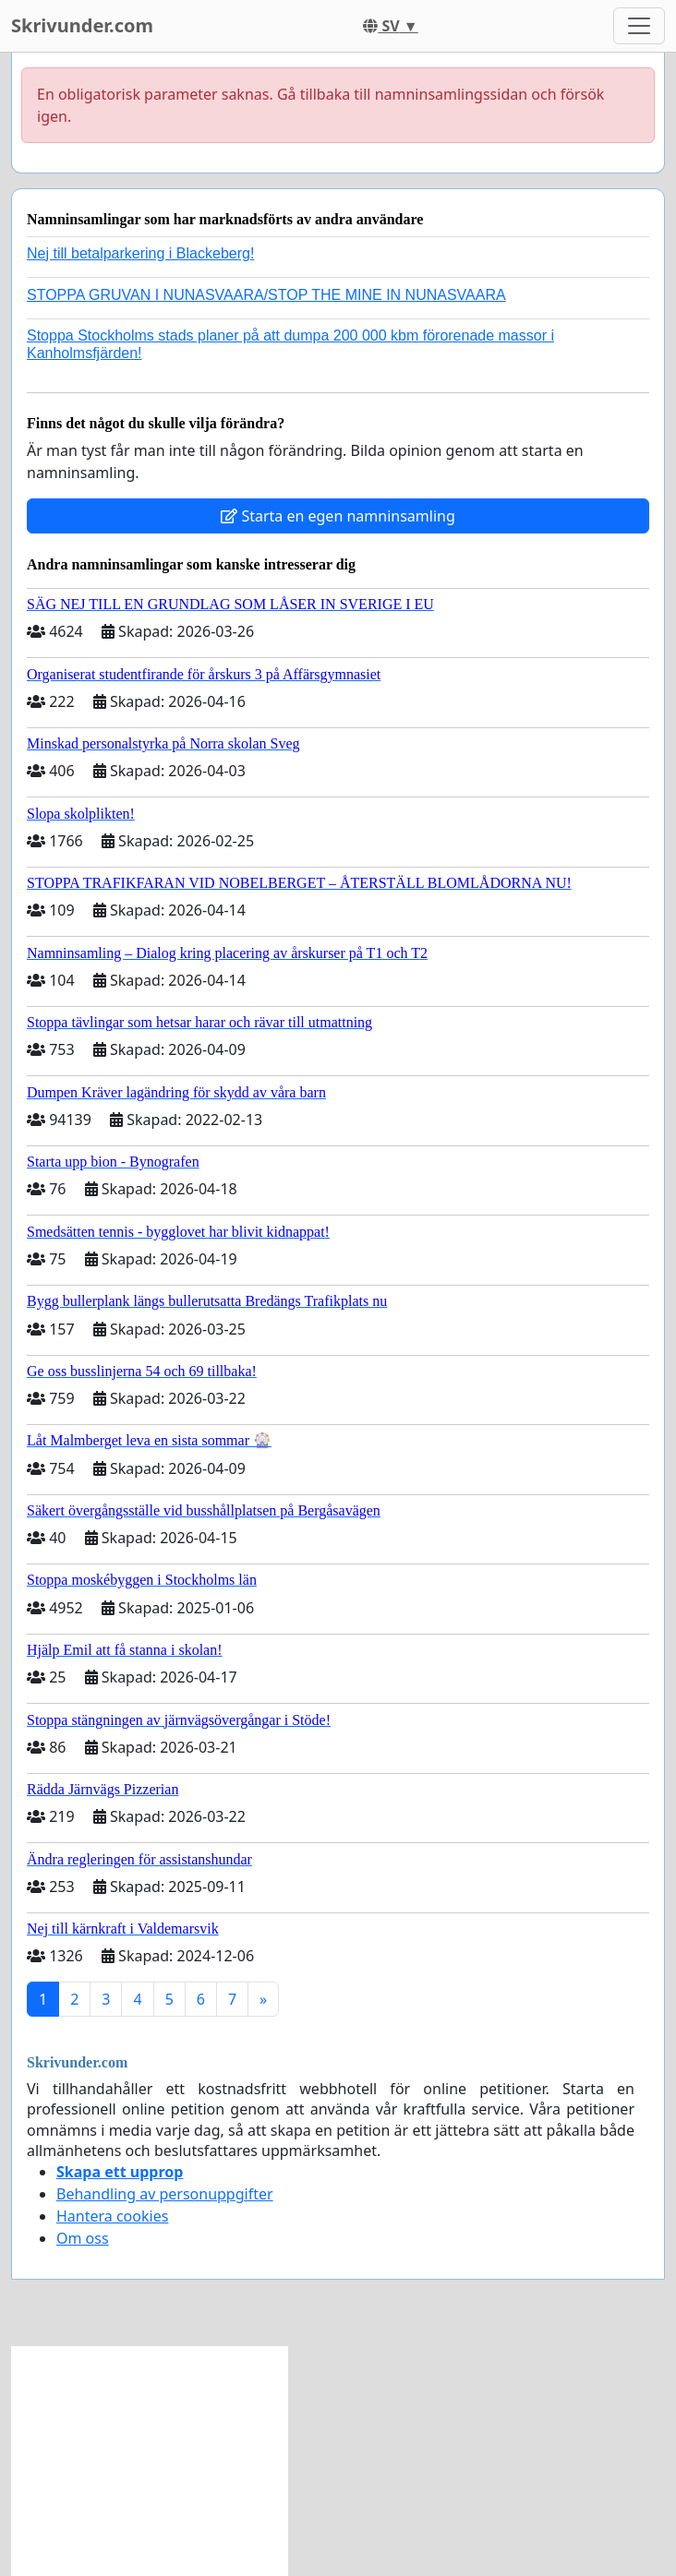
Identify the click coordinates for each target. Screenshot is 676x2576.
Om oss (82, 2238)
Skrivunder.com (82, 25)
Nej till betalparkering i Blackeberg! (140, 253)
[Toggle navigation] (639, 25)
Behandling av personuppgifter (164, 2194)
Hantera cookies (112, 2216)
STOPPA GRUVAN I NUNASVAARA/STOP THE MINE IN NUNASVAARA (266, 295)
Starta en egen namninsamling (338, 516)
